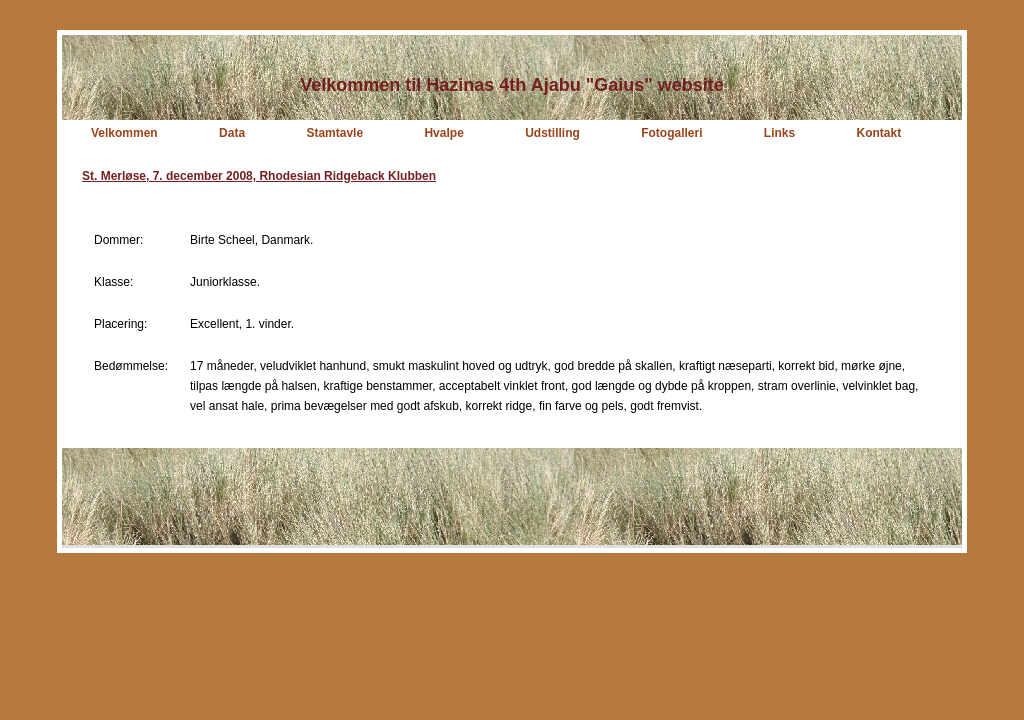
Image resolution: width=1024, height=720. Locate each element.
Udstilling (552, 133)
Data (232, 133)
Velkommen (124, 133)
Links (779, 133)
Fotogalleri (671, 133)
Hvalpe (443, 133)
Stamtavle (334, 133)
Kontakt (879, 133)
